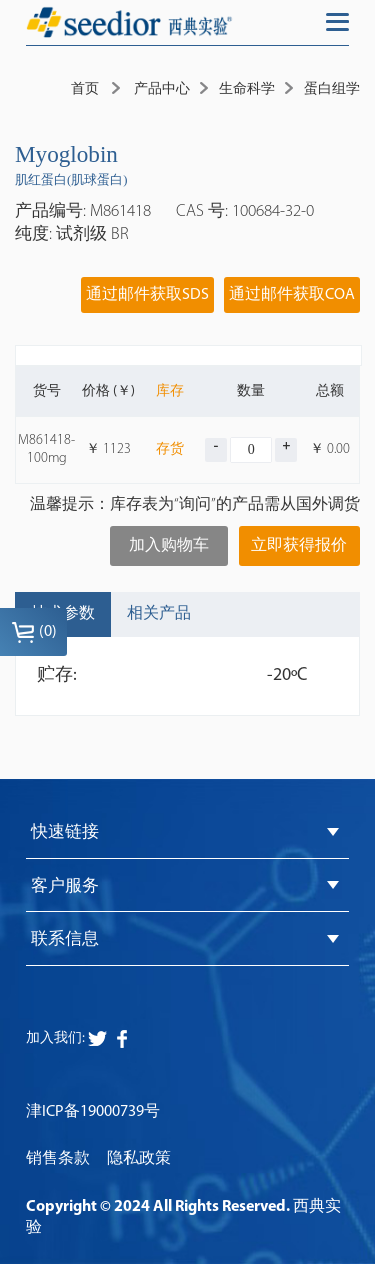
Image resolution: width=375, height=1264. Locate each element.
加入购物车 (169, 546)
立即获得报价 (299, 546)
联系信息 (65, 939)
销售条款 (58, 1159)
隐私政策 (139, 1159)
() (34, 632)
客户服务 (65, 886)
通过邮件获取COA (292, 295)
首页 (85, 89)
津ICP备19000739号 (93, 1112)
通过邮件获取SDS (147, 295)
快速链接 (65, 832)
